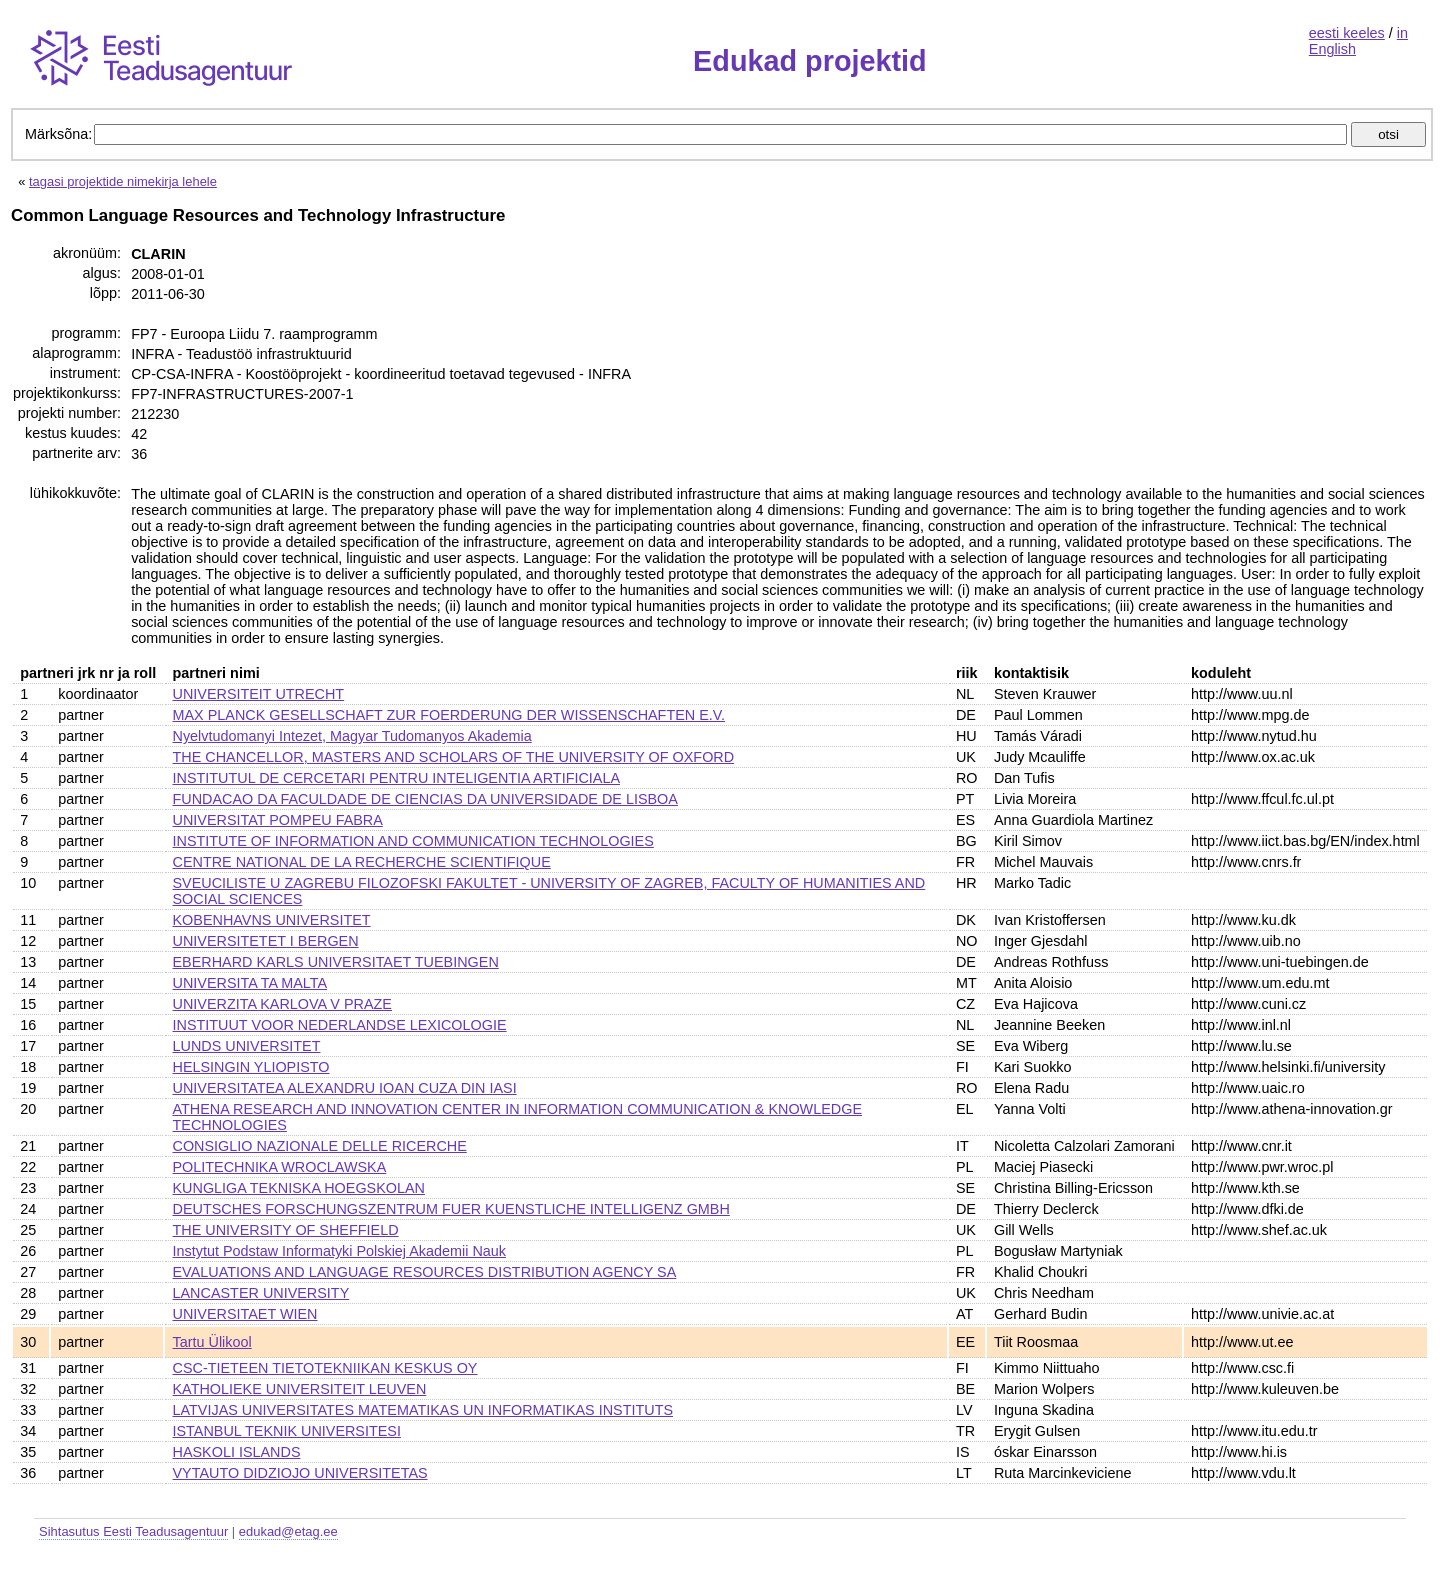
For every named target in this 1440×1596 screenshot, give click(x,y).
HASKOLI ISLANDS (237, 1452)
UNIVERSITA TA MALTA (250, 983)
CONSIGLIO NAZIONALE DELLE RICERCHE (320, 1146)
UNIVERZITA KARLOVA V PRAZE (282, 1004)
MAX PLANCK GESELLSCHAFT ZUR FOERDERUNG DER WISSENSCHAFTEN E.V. (449, 715)
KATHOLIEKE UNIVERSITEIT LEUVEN (300, 1389)
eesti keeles (1347, 33)
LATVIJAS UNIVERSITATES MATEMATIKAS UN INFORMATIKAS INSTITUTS (423, 1410)
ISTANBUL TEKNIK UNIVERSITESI (287, 1431)
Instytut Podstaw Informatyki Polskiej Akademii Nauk (340, 1251)
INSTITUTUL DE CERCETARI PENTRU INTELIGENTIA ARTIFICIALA (397, 778)
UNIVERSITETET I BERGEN (266, 941)
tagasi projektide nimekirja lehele (123, 181)
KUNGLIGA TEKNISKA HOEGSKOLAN (299, 1188)
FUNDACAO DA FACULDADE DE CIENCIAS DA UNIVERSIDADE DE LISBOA (425, 799)
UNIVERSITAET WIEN (245, 1314)
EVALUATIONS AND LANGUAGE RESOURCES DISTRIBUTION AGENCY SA (425, 1272)
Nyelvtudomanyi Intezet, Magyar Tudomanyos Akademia (352, 736)
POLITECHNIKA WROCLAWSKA (280, 1167)
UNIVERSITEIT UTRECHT (259, 694)
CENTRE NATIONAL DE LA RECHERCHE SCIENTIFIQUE (362, 862)
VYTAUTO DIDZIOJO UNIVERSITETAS (300, 1473)
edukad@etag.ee (288, 1531)
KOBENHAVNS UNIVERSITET (272, 920)
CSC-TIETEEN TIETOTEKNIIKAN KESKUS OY (325, 1368)
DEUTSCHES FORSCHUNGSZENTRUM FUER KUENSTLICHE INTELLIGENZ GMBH (451, 1209)
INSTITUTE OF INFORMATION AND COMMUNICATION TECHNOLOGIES (413, 841)
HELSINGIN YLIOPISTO (251, 1067)
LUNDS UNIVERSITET (247, 1046)
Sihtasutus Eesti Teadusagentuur (133, 1531)
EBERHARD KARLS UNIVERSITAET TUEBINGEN (336, 962)
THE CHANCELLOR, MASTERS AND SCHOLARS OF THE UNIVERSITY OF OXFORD (454, 757)
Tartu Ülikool (212, 1342)
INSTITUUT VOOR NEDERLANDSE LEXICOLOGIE (340, 1025)
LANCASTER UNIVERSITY (261, 1293)
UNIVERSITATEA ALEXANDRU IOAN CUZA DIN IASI (345, 1088)
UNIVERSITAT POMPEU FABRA (278, 820)
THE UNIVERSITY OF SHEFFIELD (286, 1230)
